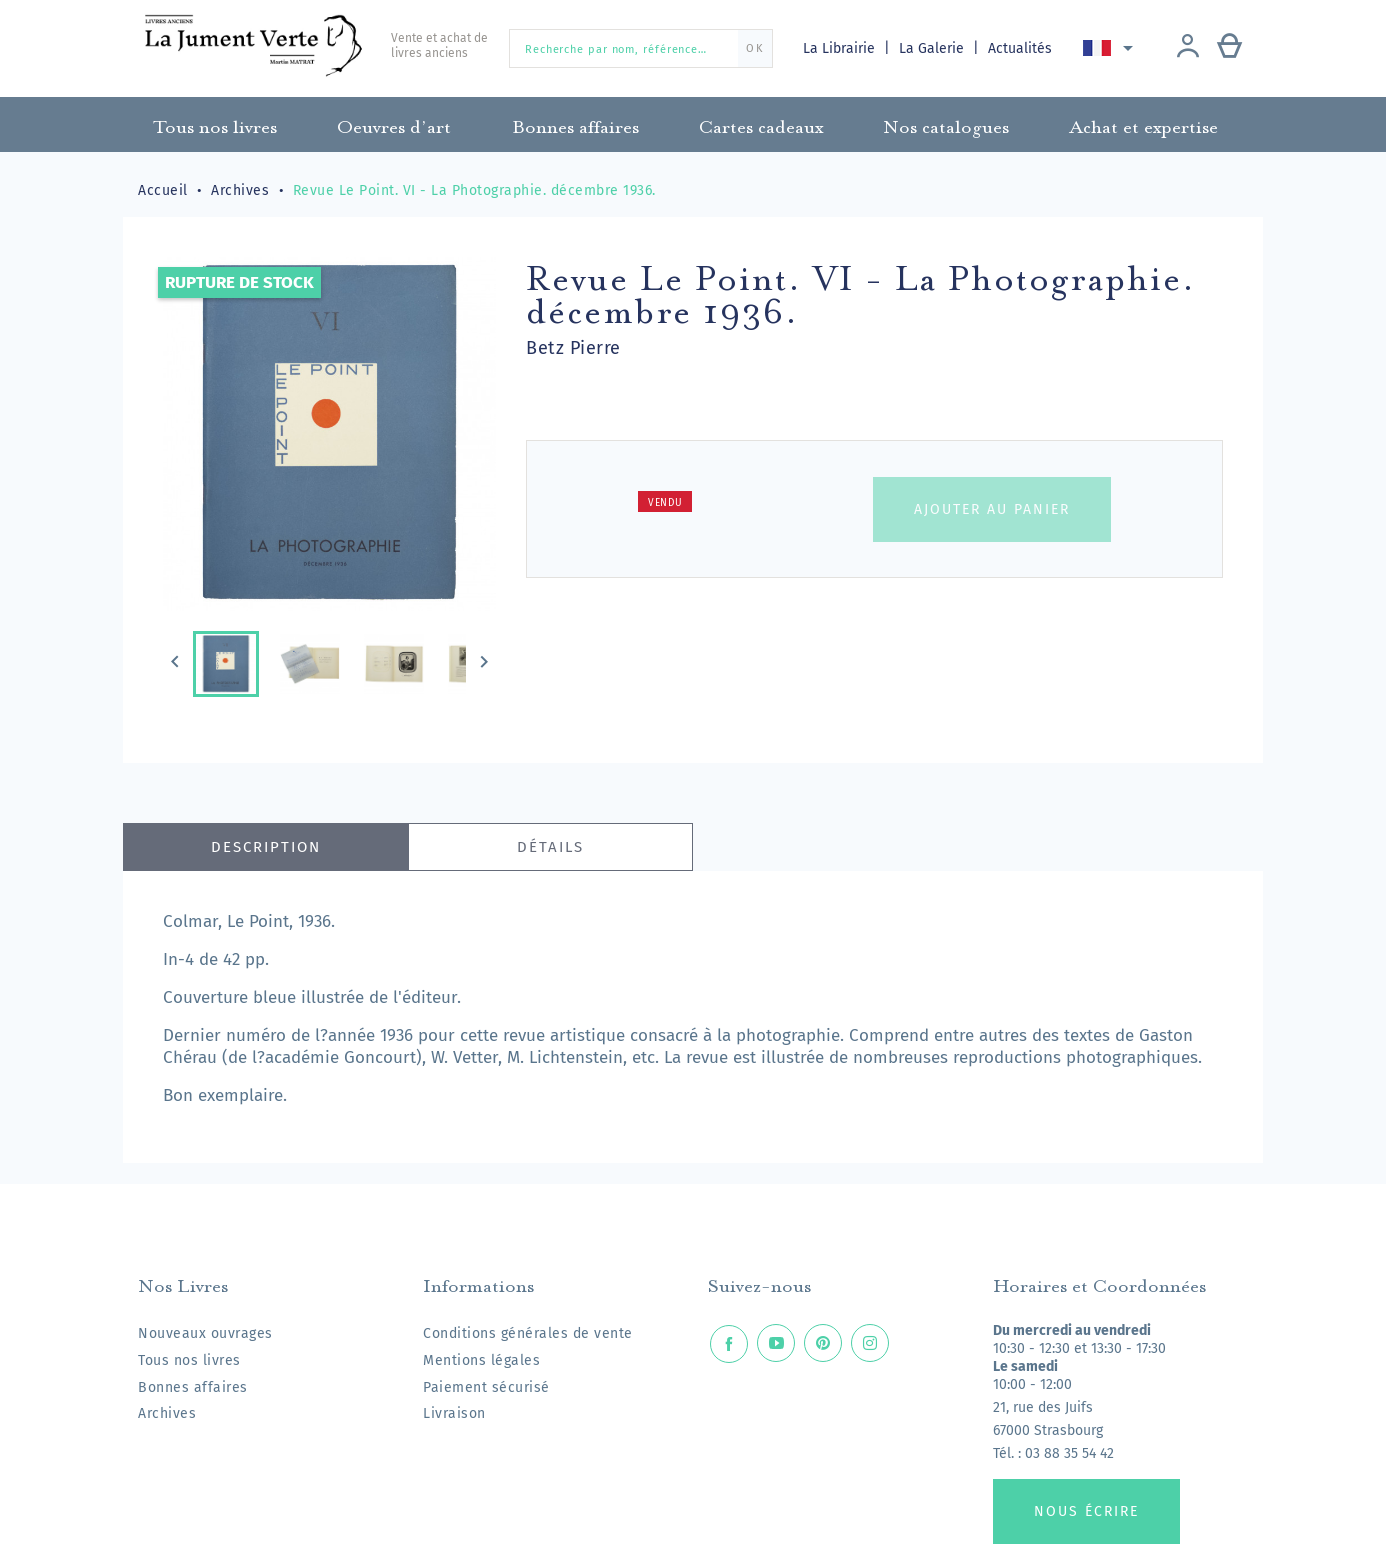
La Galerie (934, 48)
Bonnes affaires (193, 1387)
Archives (167, 1413)
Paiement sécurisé (486, 1387)
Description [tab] (266, 847)
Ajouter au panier (992, 509)
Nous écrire (1086, 1511)
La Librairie (841, 48)
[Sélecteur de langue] (1112, 48)
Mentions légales (481, 1360)
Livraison (454, 1413)
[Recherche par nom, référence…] (641, 48)
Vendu (665, 503)
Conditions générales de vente (528, 1333)
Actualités (1022, 48)
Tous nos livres (189, 1360)
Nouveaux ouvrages (205, 1333)
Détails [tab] (550, 847)
